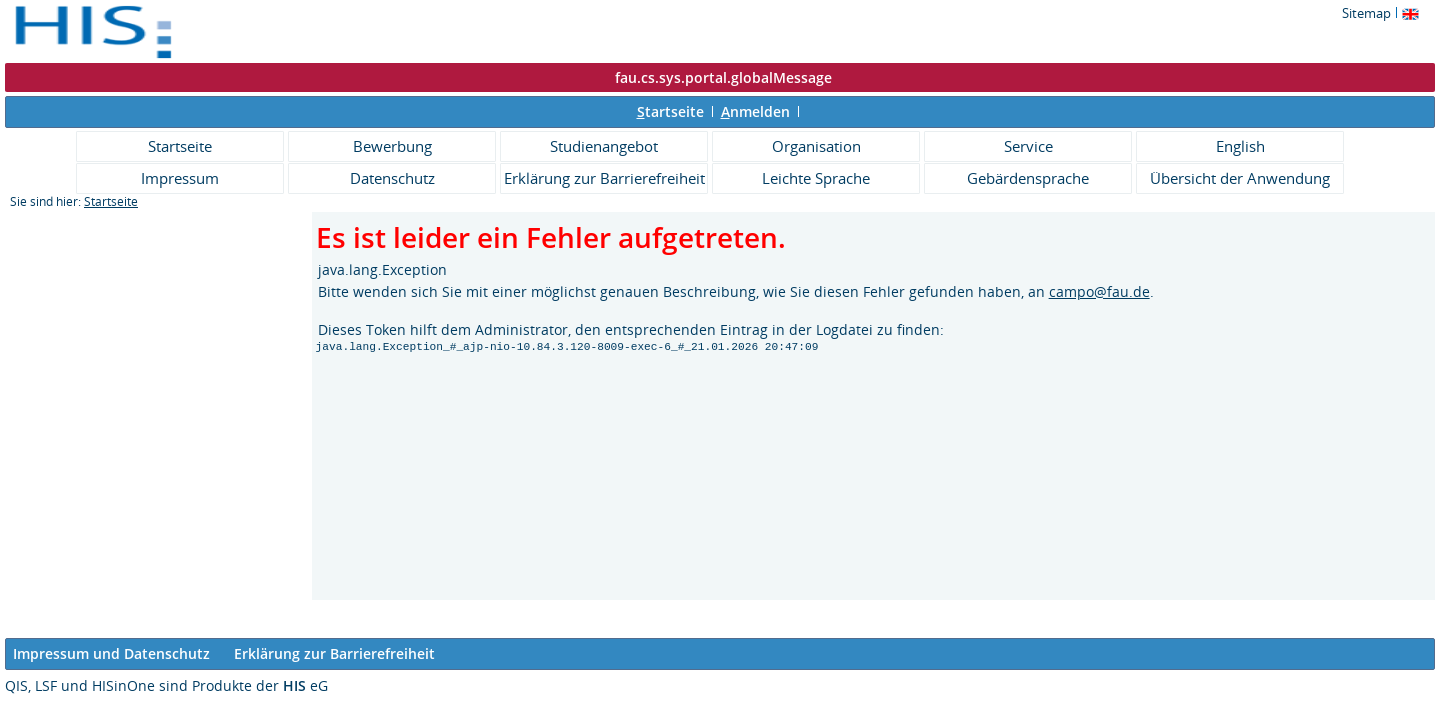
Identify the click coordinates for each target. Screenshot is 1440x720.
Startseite (180, 146)
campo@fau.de (1099, 291)
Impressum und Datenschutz (111, 653)
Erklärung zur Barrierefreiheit (604, 178)
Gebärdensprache (1028, 178)
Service (1028, 146)
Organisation (816, 146)
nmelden (755, 111)
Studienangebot (604, 146)
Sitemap (1366, 13)
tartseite (670, 111)
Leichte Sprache (816, 178)
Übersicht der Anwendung (1240, 178)
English (1240, 146)
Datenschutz (392, 178)
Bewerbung (392, 146)
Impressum (180, 178)
